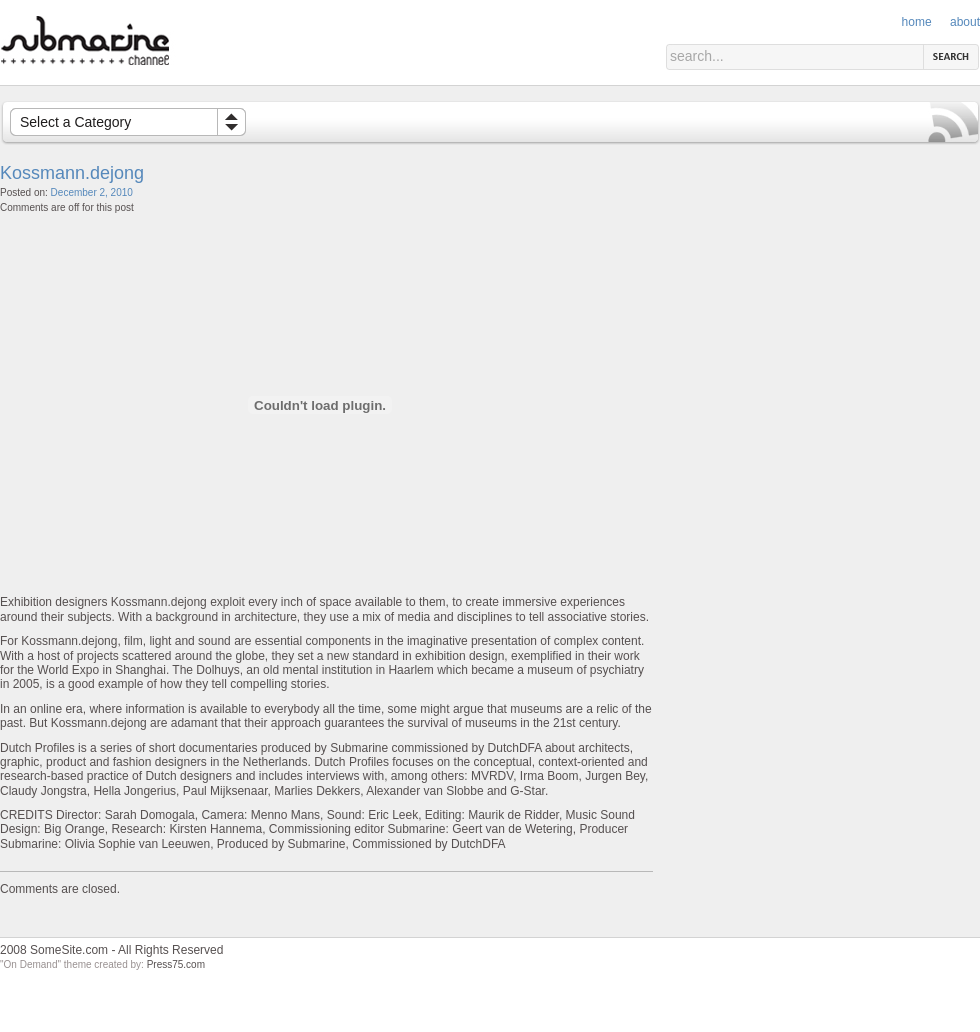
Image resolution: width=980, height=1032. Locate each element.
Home (917, 22)
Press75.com (176, 964)
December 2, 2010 (92, 192)
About (965, 22)
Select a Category (75, 122)
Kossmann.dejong (72, 173)
